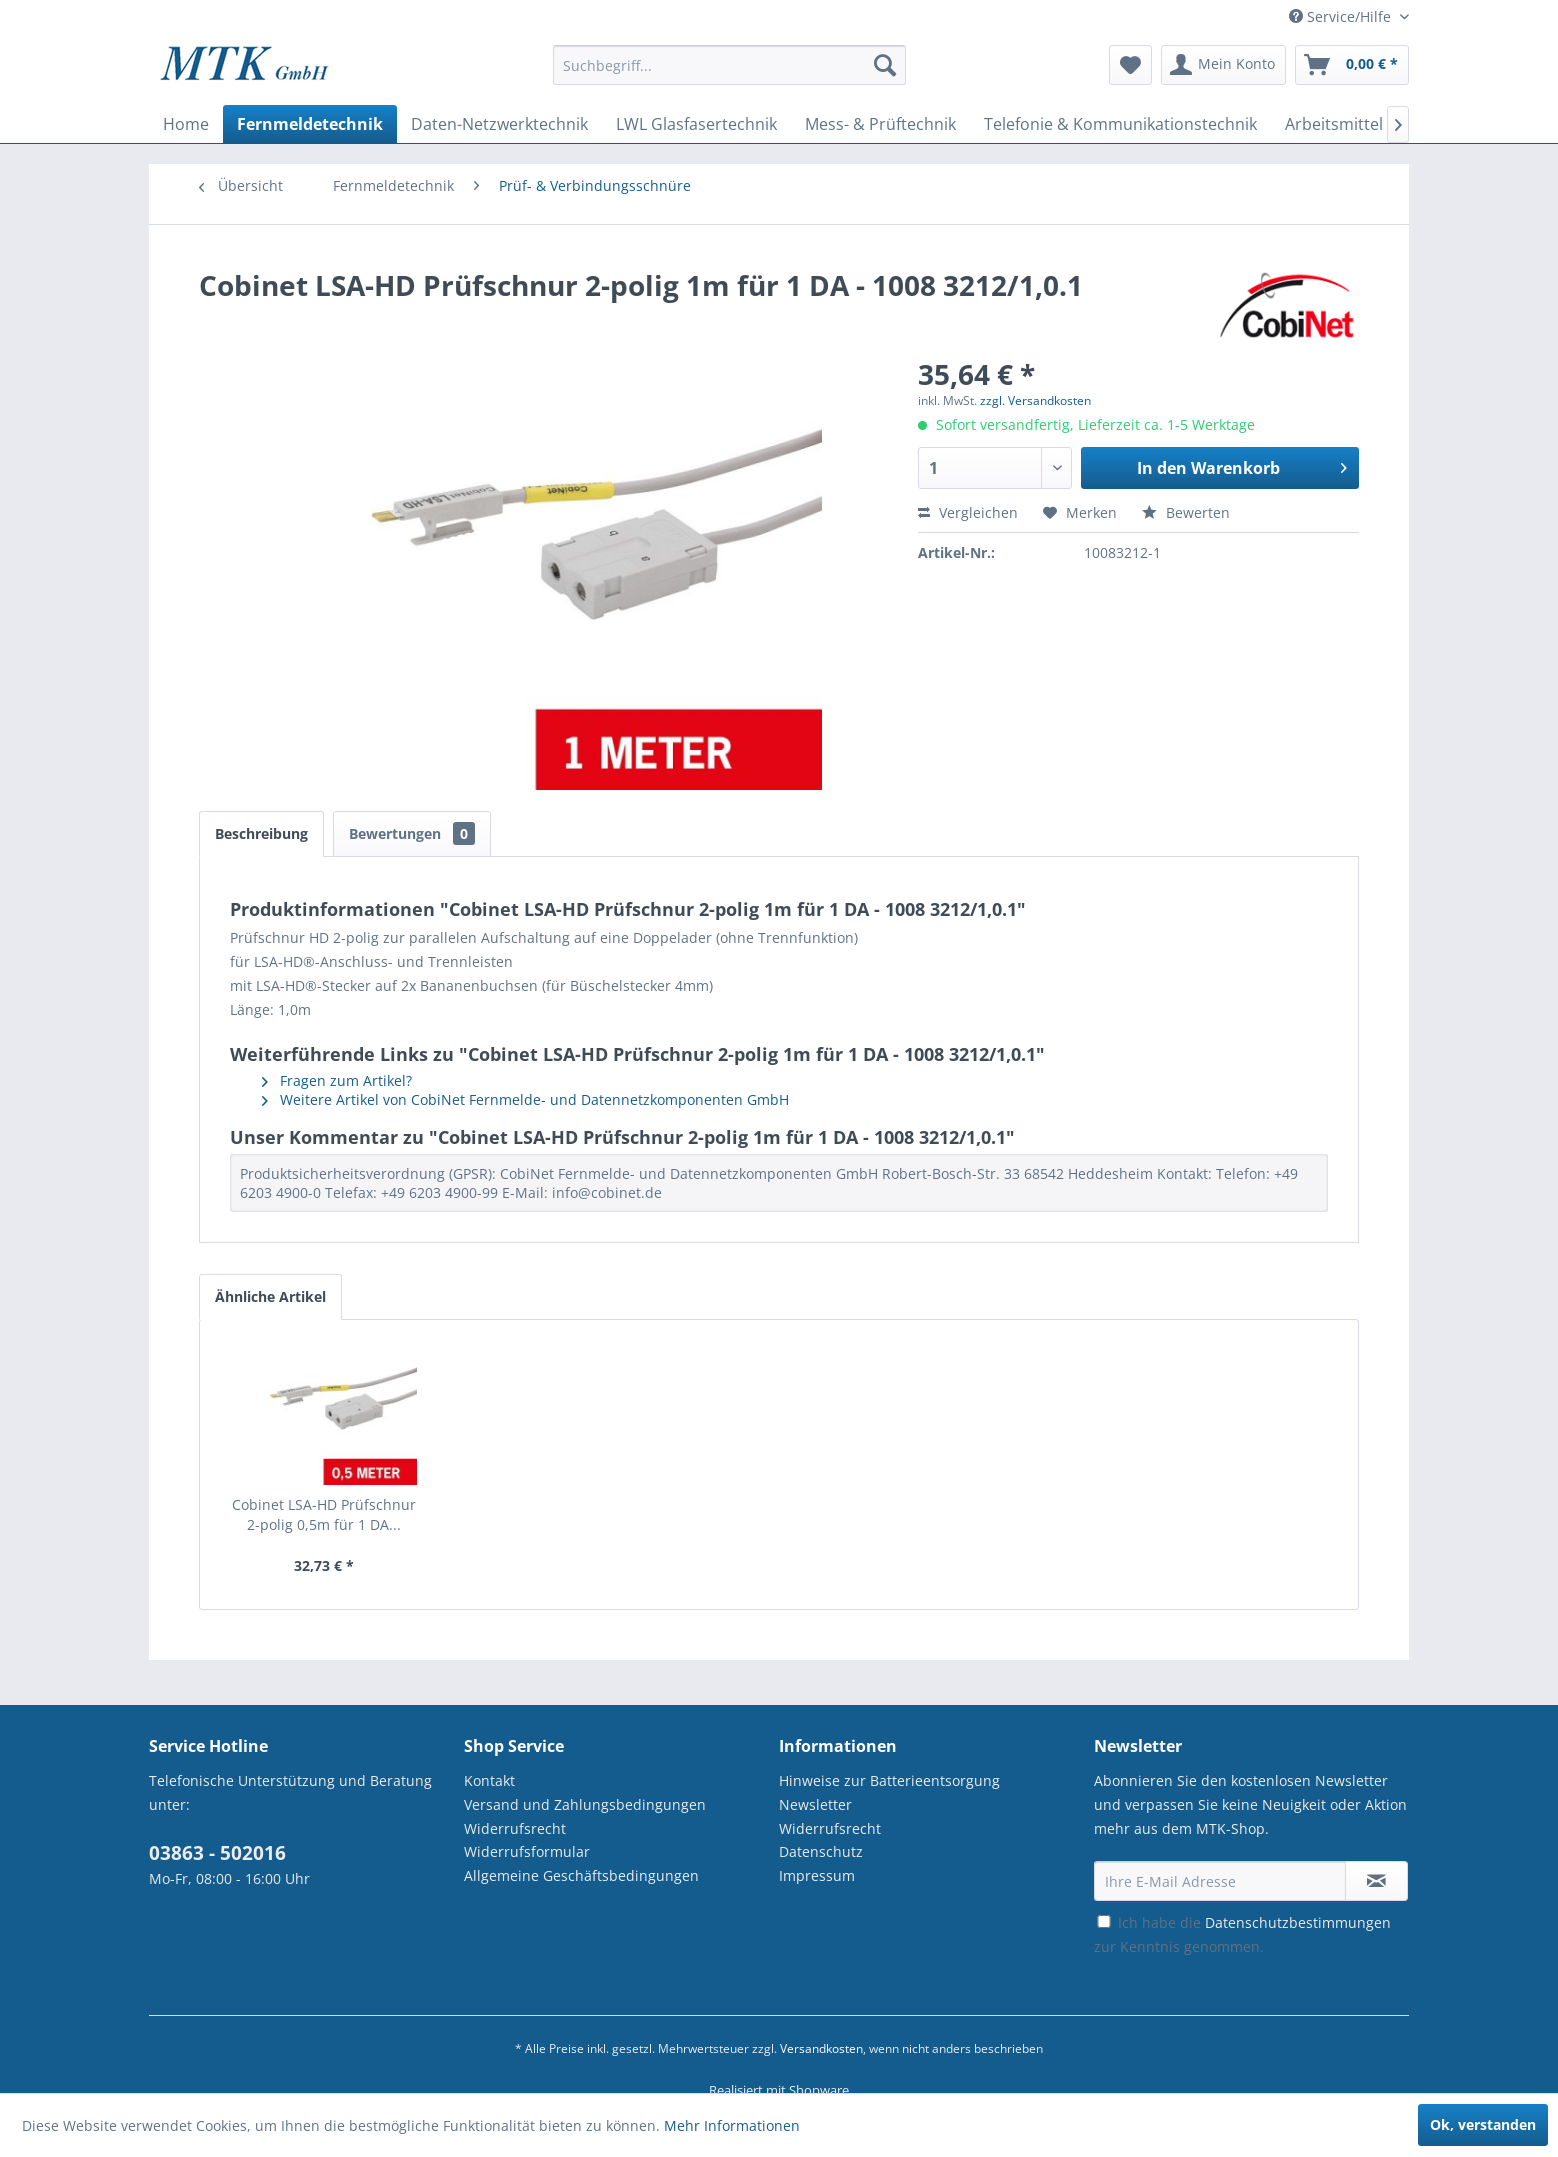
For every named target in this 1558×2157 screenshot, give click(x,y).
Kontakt (489, 1780)
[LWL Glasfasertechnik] (696, 124)
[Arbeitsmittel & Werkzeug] (1381, 124)
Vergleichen (968, 512)
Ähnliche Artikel (270, 1296)
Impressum (817, 1875)
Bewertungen (412, 833)
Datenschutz (821, 1851)
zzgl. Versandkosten (1035, 400)
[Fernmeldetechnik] (310, 124)
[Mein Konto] (1223, 65)
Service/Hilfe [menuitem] (1342, 16)
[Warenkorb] (1352, 65)
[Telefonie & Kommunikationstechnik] (1120, 124)
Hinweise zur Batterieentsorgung (889, 1780)
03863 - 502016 (217, 1853)
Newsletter (815, 1804)
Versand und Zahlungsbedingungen (585, 1804)
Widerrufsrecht (515, 1828)
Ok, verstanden (1483, 2124)
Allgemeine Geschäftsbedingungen (581, 1875)
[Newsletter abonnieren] (1376, 1881)
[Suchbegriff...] (729, 65)
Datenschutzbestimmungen (1298, 1922)
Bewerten (1186, 512)
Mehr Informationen (732, 2125)
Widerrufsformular (527, 1851)
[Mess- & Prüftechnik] (880, 124)
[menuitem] (729, 74)
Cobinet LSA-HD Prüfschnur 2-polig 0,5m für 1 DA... (324, 1514)
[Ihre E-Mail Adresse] (1220, 1881)
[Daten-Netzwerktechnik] (499, 124)
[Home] (186, 124)
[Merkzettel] (1130, 65)
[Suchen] (885, 65)
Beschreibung (261, 833)
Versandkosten (821, 2048)
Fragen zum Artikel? (337, 1080)
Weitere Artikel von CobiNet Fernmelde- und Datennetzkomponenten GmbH (525, 1099)
